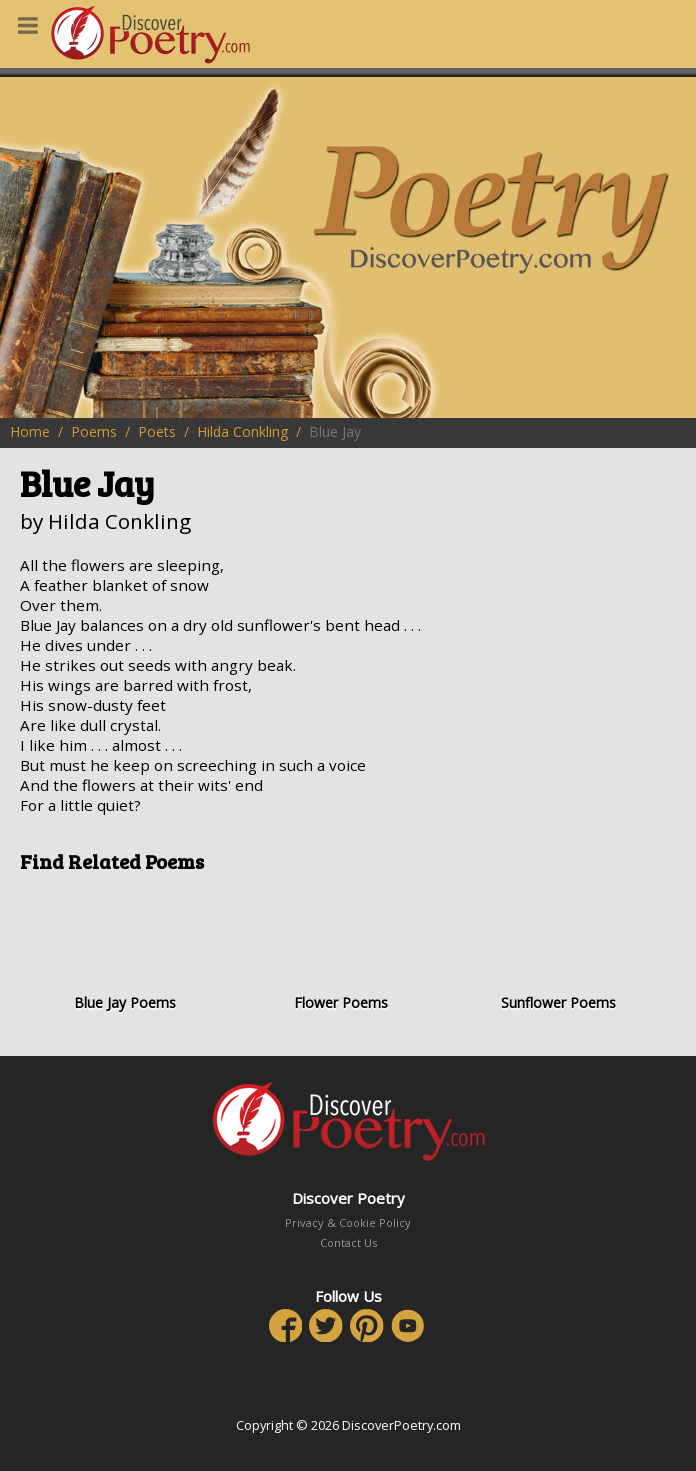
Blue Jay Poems (125, 949)
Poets (157, 431)
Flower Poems (342, 949)
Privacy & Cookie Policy (348, 1222)
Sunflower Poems (558, 949)
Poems (94, 431)
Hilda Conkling (242, 431)
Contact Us (348, 1242)
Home (30, 431)
